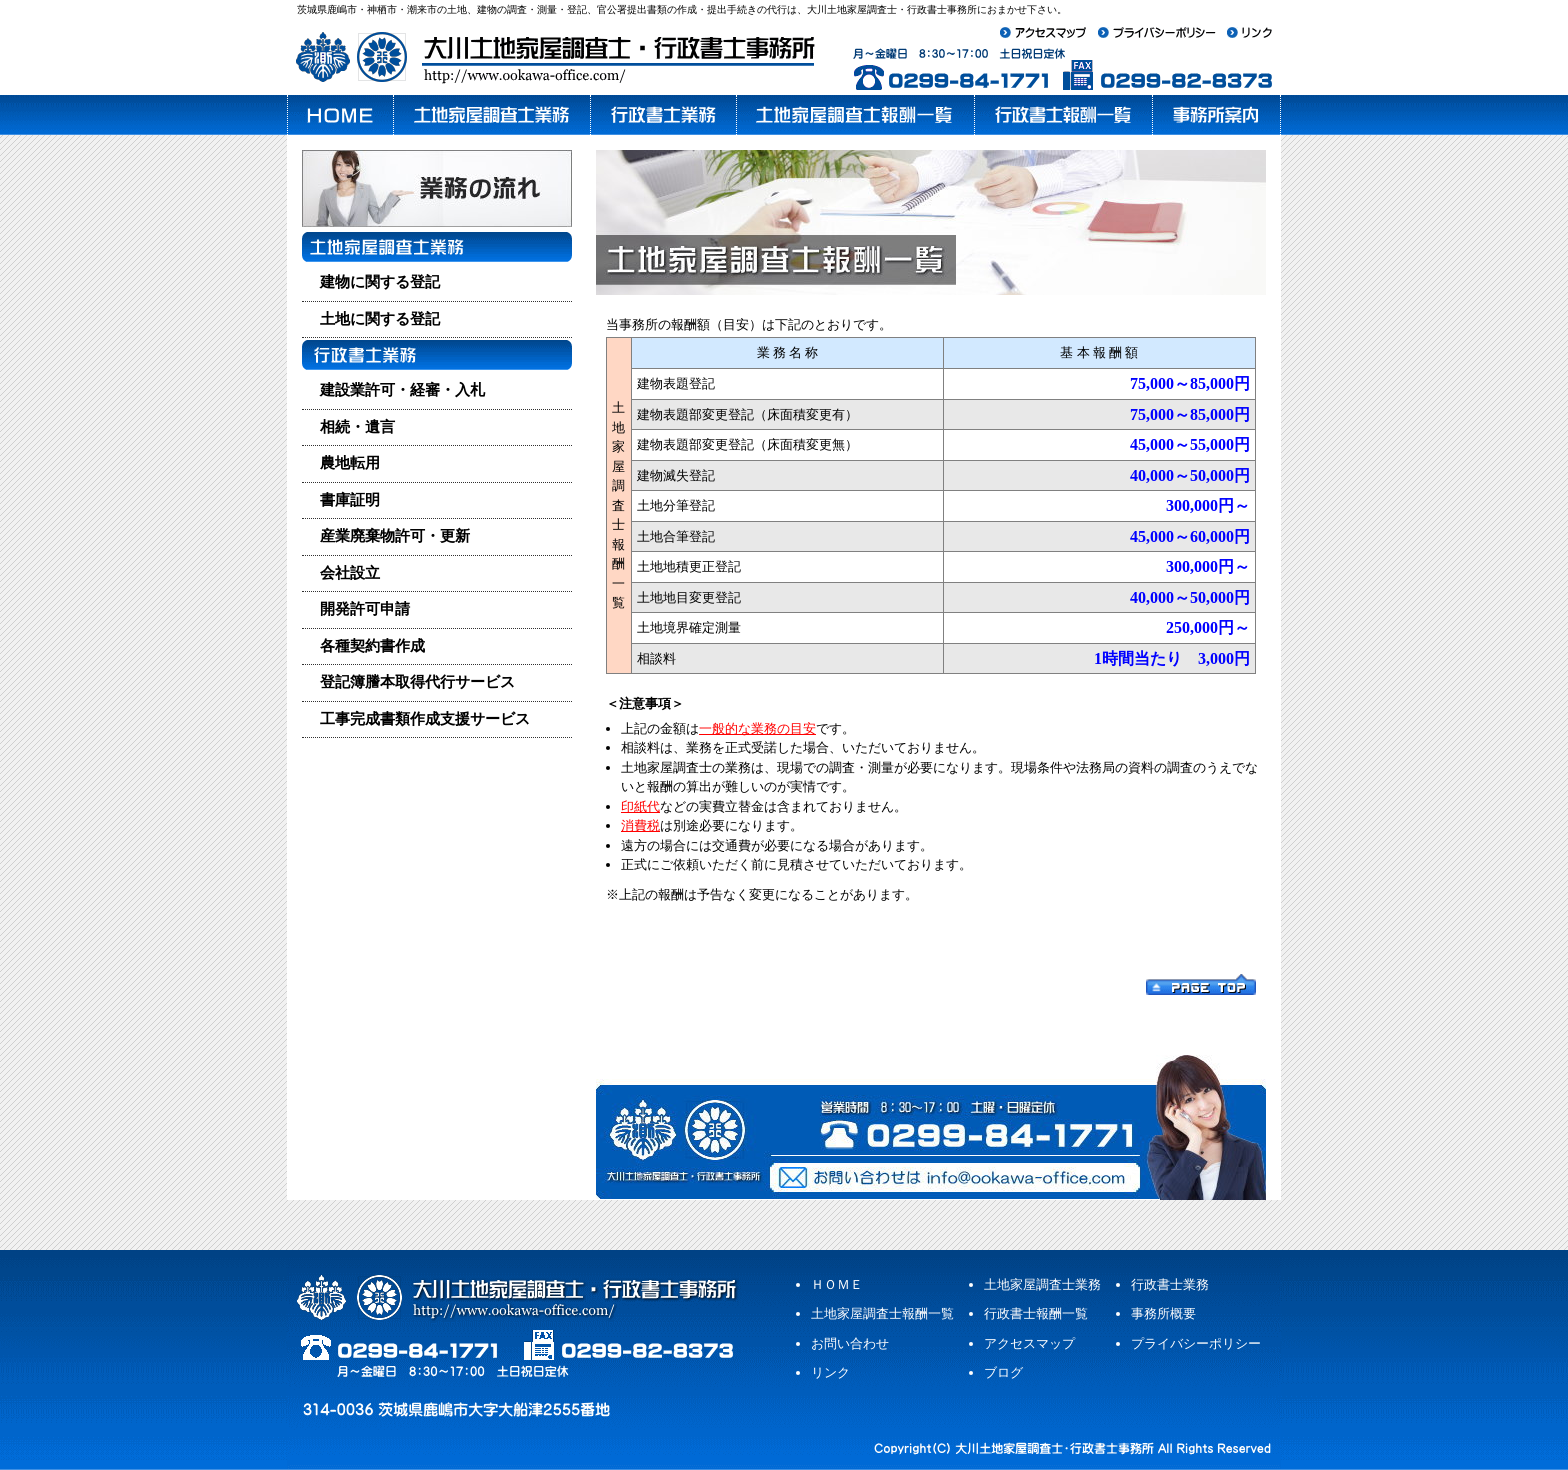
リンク (830, 1372)
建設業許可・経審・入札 (402, 390)
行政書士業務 (1170, 1284)
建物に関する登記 (380, 282)
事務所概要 (1163, 1313)
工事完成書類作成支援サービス (425, 719)
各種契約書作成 (372, 646)
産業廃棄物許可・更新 (395, 536)
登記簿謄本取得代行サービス (417, 682)
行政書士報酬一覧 (1036, 1313)
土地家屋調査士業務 (1042, 1284)
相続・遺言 (357, 427)
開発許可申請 (365, 609)
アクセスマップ (1029, 1343)
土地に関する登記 (380, 319)
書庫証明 (350, 500)
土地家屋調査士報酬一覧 (882, 1313)
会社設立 (350, 573)
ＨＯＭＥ (837, 1284)
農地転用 (350, 463)
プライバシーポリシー (1196, 1343)
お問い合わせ (850, 1343)
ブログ (1003, 1372)
